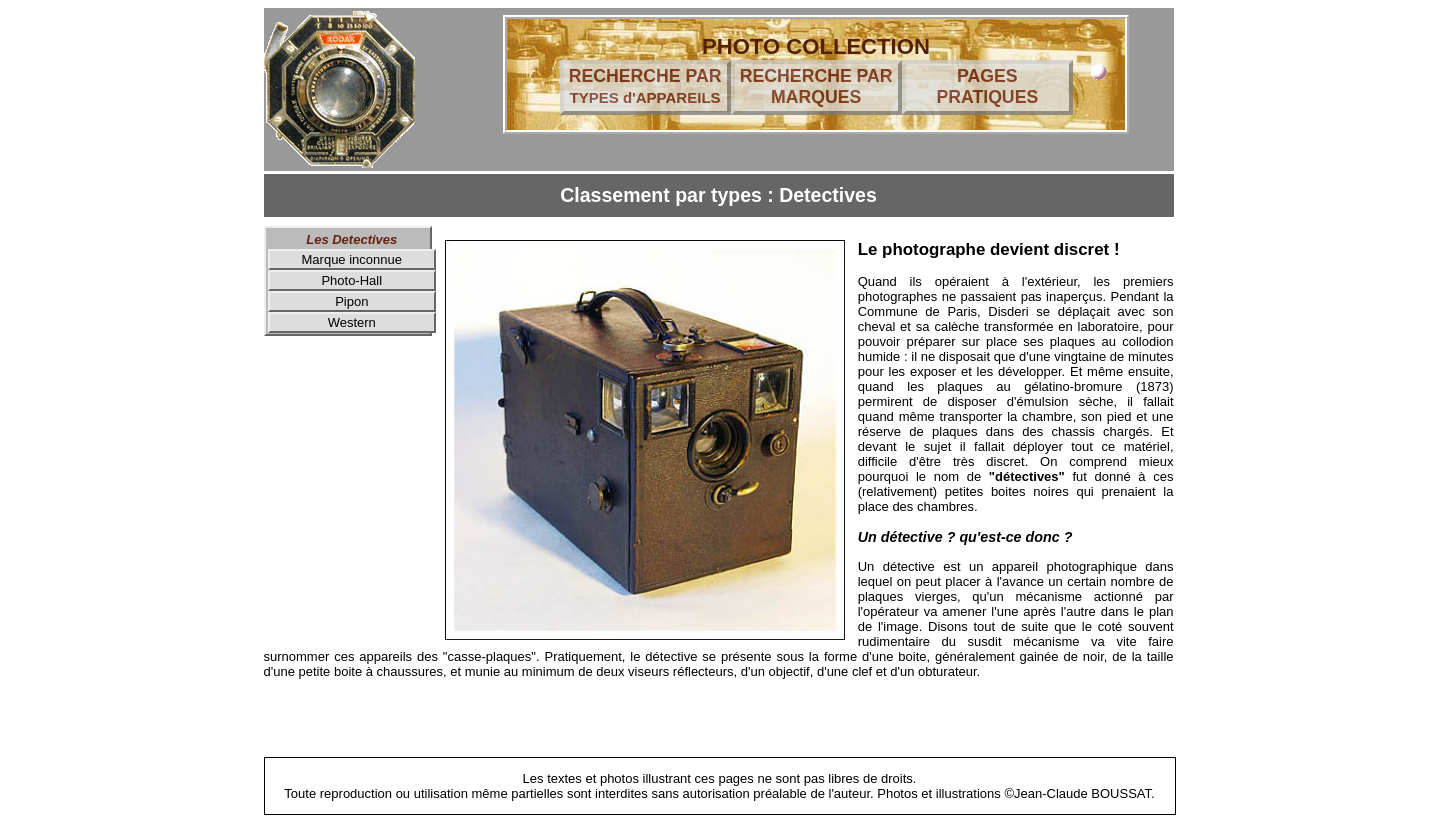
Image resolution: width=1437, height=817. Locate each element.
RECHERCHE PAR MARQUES (816, 86)
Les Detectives (351, 239)
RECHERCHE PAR (645, 86)
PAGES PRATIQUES (987, 86)
